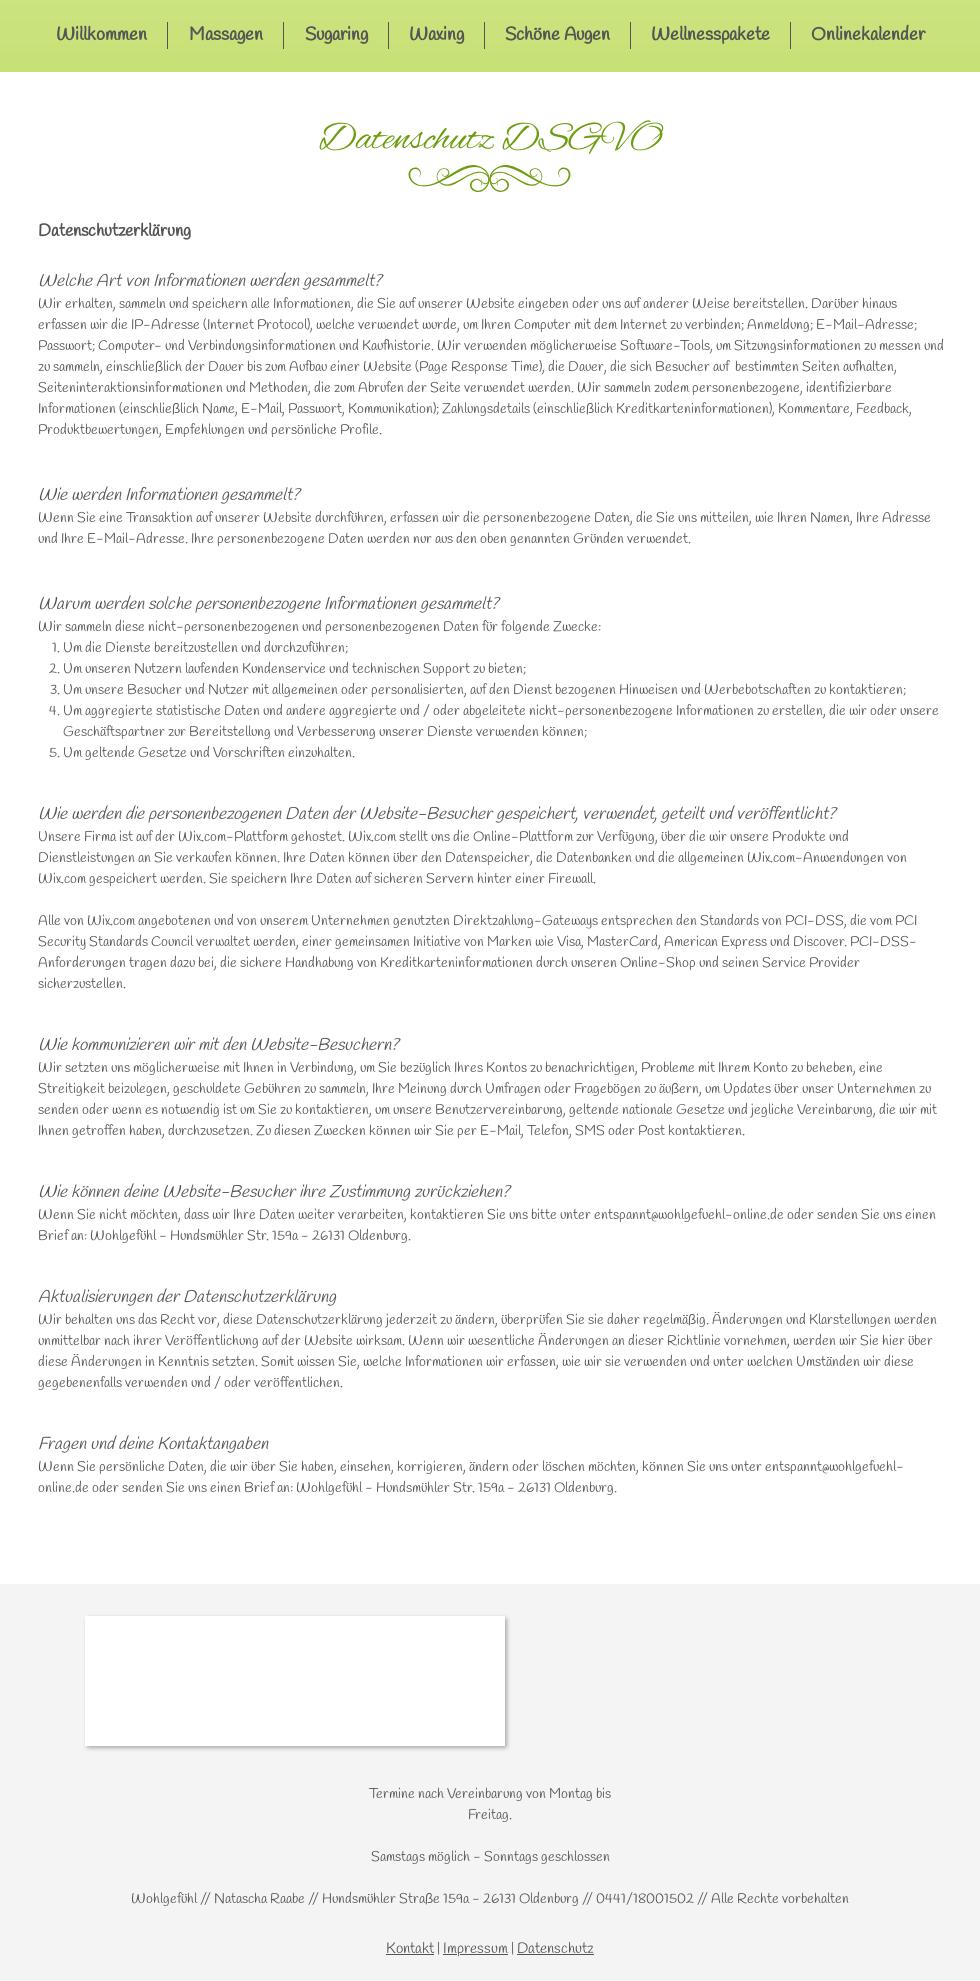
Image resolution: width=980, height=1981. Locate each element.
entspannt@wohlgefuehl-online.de (689, 1215)
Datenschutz (555, 1949)
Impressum (475, 1949)
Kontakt (410, 1949)
